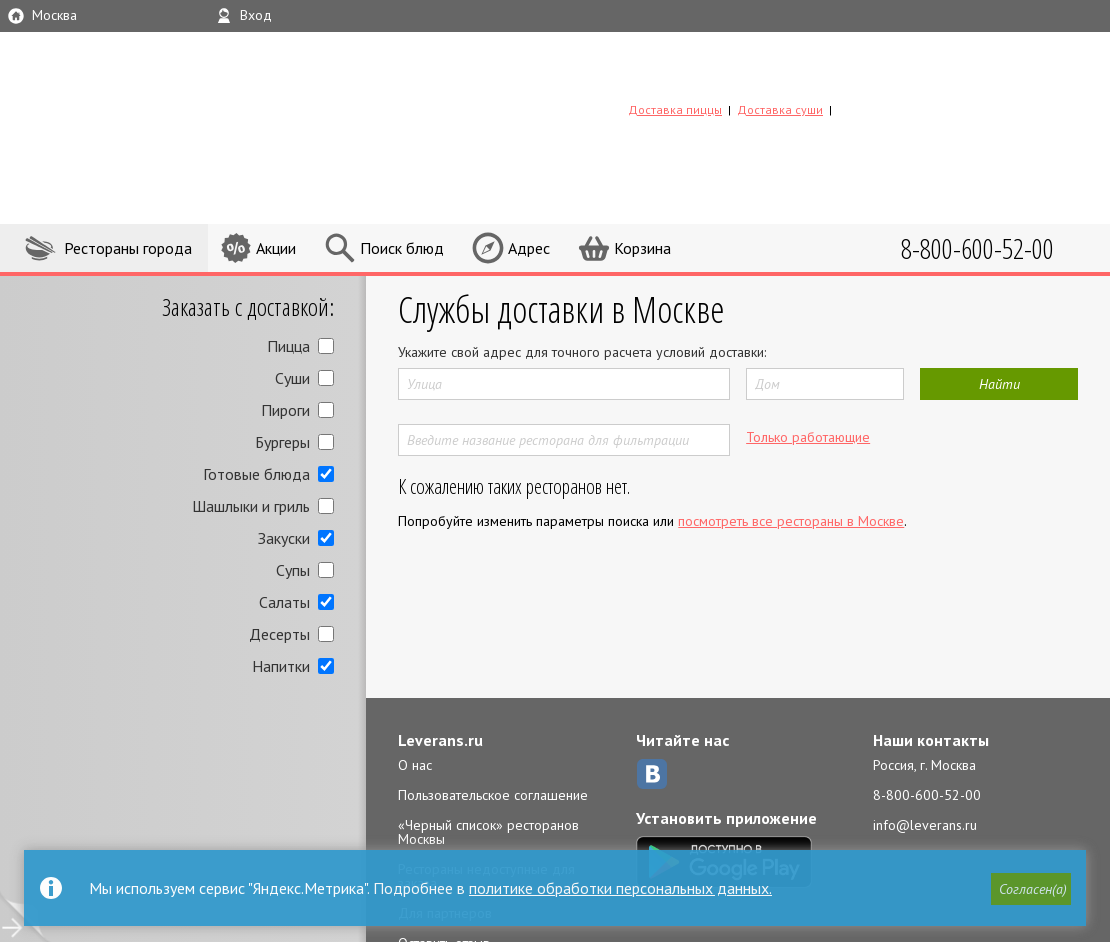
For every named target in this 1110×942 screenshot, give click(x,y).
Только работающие (808, 437)
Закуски (284, 538)
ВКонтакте (652, 774)
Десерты (279, 634)
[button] (1031, 889)
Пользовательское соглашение (493, 795)
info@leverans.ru (925, 825)
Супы (293, 570)
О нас (415, 765)
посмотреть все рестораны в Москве (791, 521)
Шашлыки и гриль (251, 506)
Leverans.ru (440, 740)
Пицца (288, 346)
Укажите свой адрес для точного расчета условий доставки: (582, 352)
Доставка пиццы (675, 109)
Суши (292, 378)
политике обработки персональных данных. (620, 888)
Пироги (285, 410)
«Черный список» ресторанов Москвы (488, 832)
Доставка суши (780, 109)
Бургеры (282, 442)
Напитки (281, 666)
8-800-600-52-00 (927, 795)
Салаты (284, 602)
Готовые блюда (256, 474)
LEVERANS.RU (756, 77)
